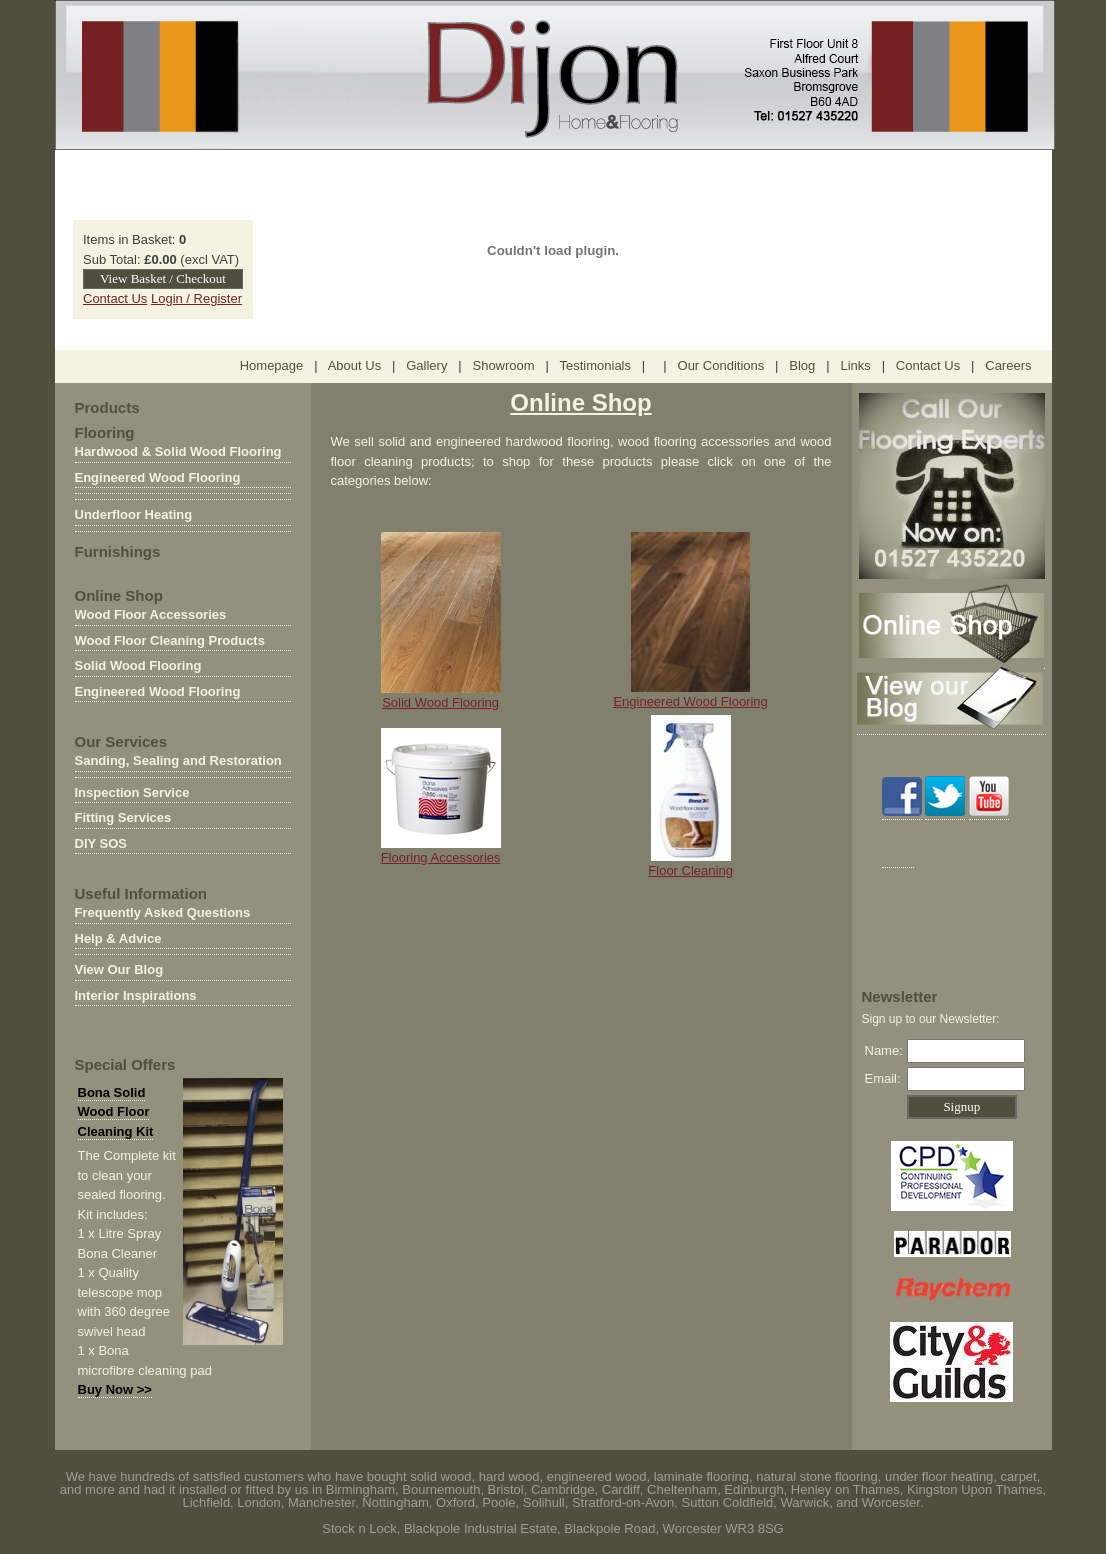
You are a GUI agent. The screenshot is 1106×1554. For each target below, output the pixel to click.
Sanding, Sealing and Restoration (178, 760)
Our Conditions (721, 365)
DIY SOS (101, 843)
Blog (802, 365)
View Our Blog (119, 969)
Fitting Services (123, 817)
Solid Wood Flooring (138, 665)
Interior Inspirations (136, 995)
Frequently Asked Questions (163, 912)
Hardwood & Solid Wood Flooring (178, 451)
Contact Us (115, 298)
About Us (354, 365)
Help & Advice (118, 938)
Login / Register (196, 298)
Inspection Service (132, 792)
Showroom (503, 365)
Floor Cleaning (690, 870)
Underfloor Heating (134, 514)
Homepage (272, 365)
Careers (1008, 365)
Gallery (426, 365)
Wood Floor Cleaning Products (170, 640)
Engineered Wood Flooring (158, 477)
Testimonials (596, 365)
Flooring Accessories (441, 850)
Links (855, 365)
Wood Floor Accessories (151, 614)
